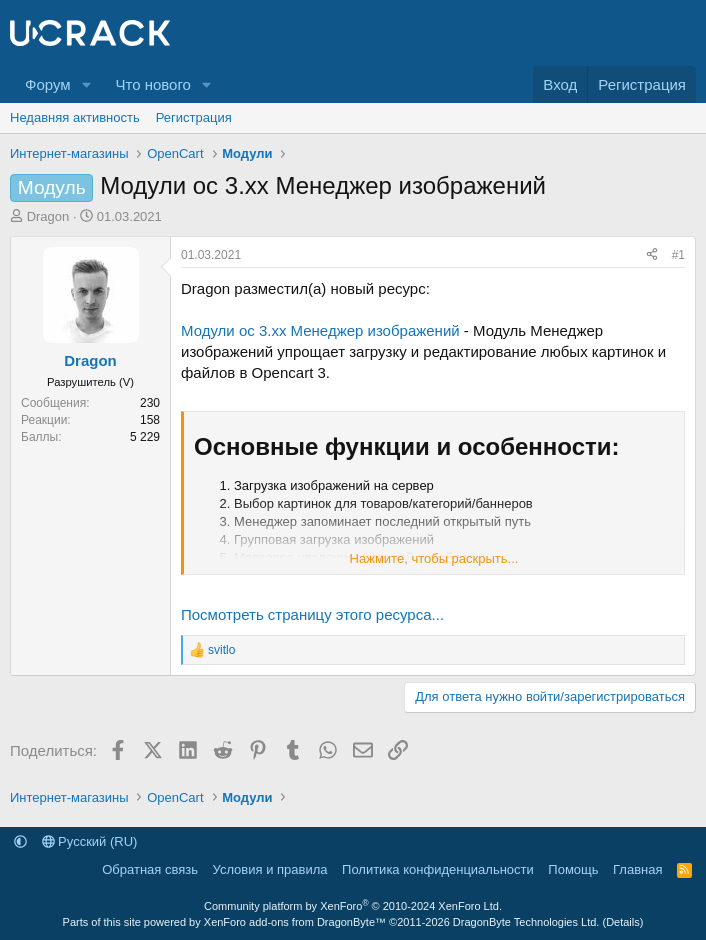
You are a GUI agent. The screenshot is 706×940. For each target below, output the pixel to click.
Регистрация (194, 117)
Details (623, 922)
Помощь (573, 869)
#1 (678, 255)
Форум (48, 84)
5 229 (145, 437)
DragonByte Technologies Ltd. (526, 922)
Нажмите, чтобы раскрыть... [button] (434, 558)
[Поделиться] (652, 255)
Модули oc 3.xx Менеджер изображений (320, 330)
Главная (637, 869)
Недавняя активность (75, 117)
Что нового (152, 84)
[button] (86, 84)
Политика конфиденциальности (438, 869)
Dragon (48, 216)
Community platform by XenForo (353, 906)
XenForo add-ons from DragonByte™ (295, 922)
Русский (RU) (90, 841)
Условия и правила (270, 869)
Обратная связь (150, 869)
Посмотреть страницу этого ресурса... (312, 614)
